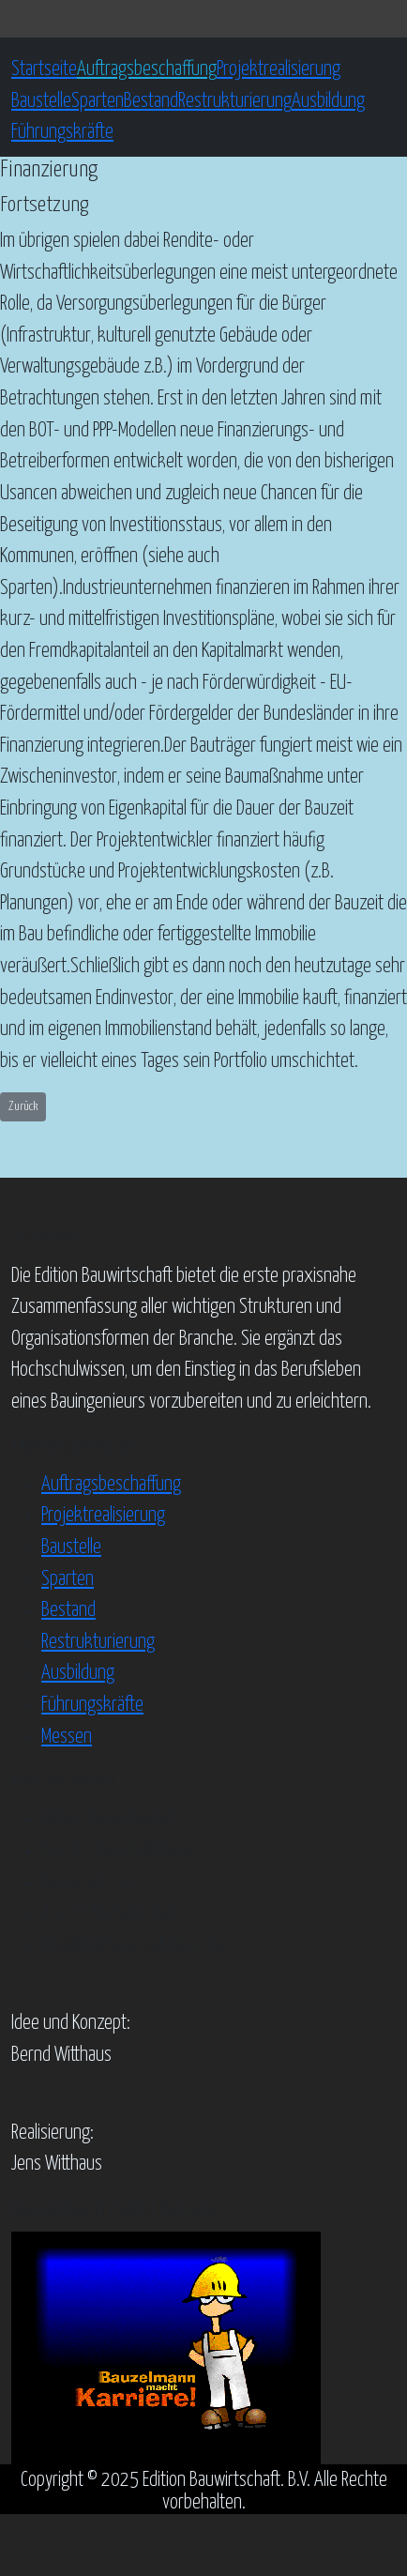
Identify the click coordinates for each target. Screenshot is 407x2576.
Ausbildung (328, 101)
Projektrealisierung (278, 69)
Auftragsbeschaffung (147, 69)
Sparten (97, 101)
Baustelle (41, 101)
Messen (66, 1737)
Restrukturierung (235, 101)
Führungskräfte (62, 132)
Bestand (151, 101)
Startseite (44, 69)
